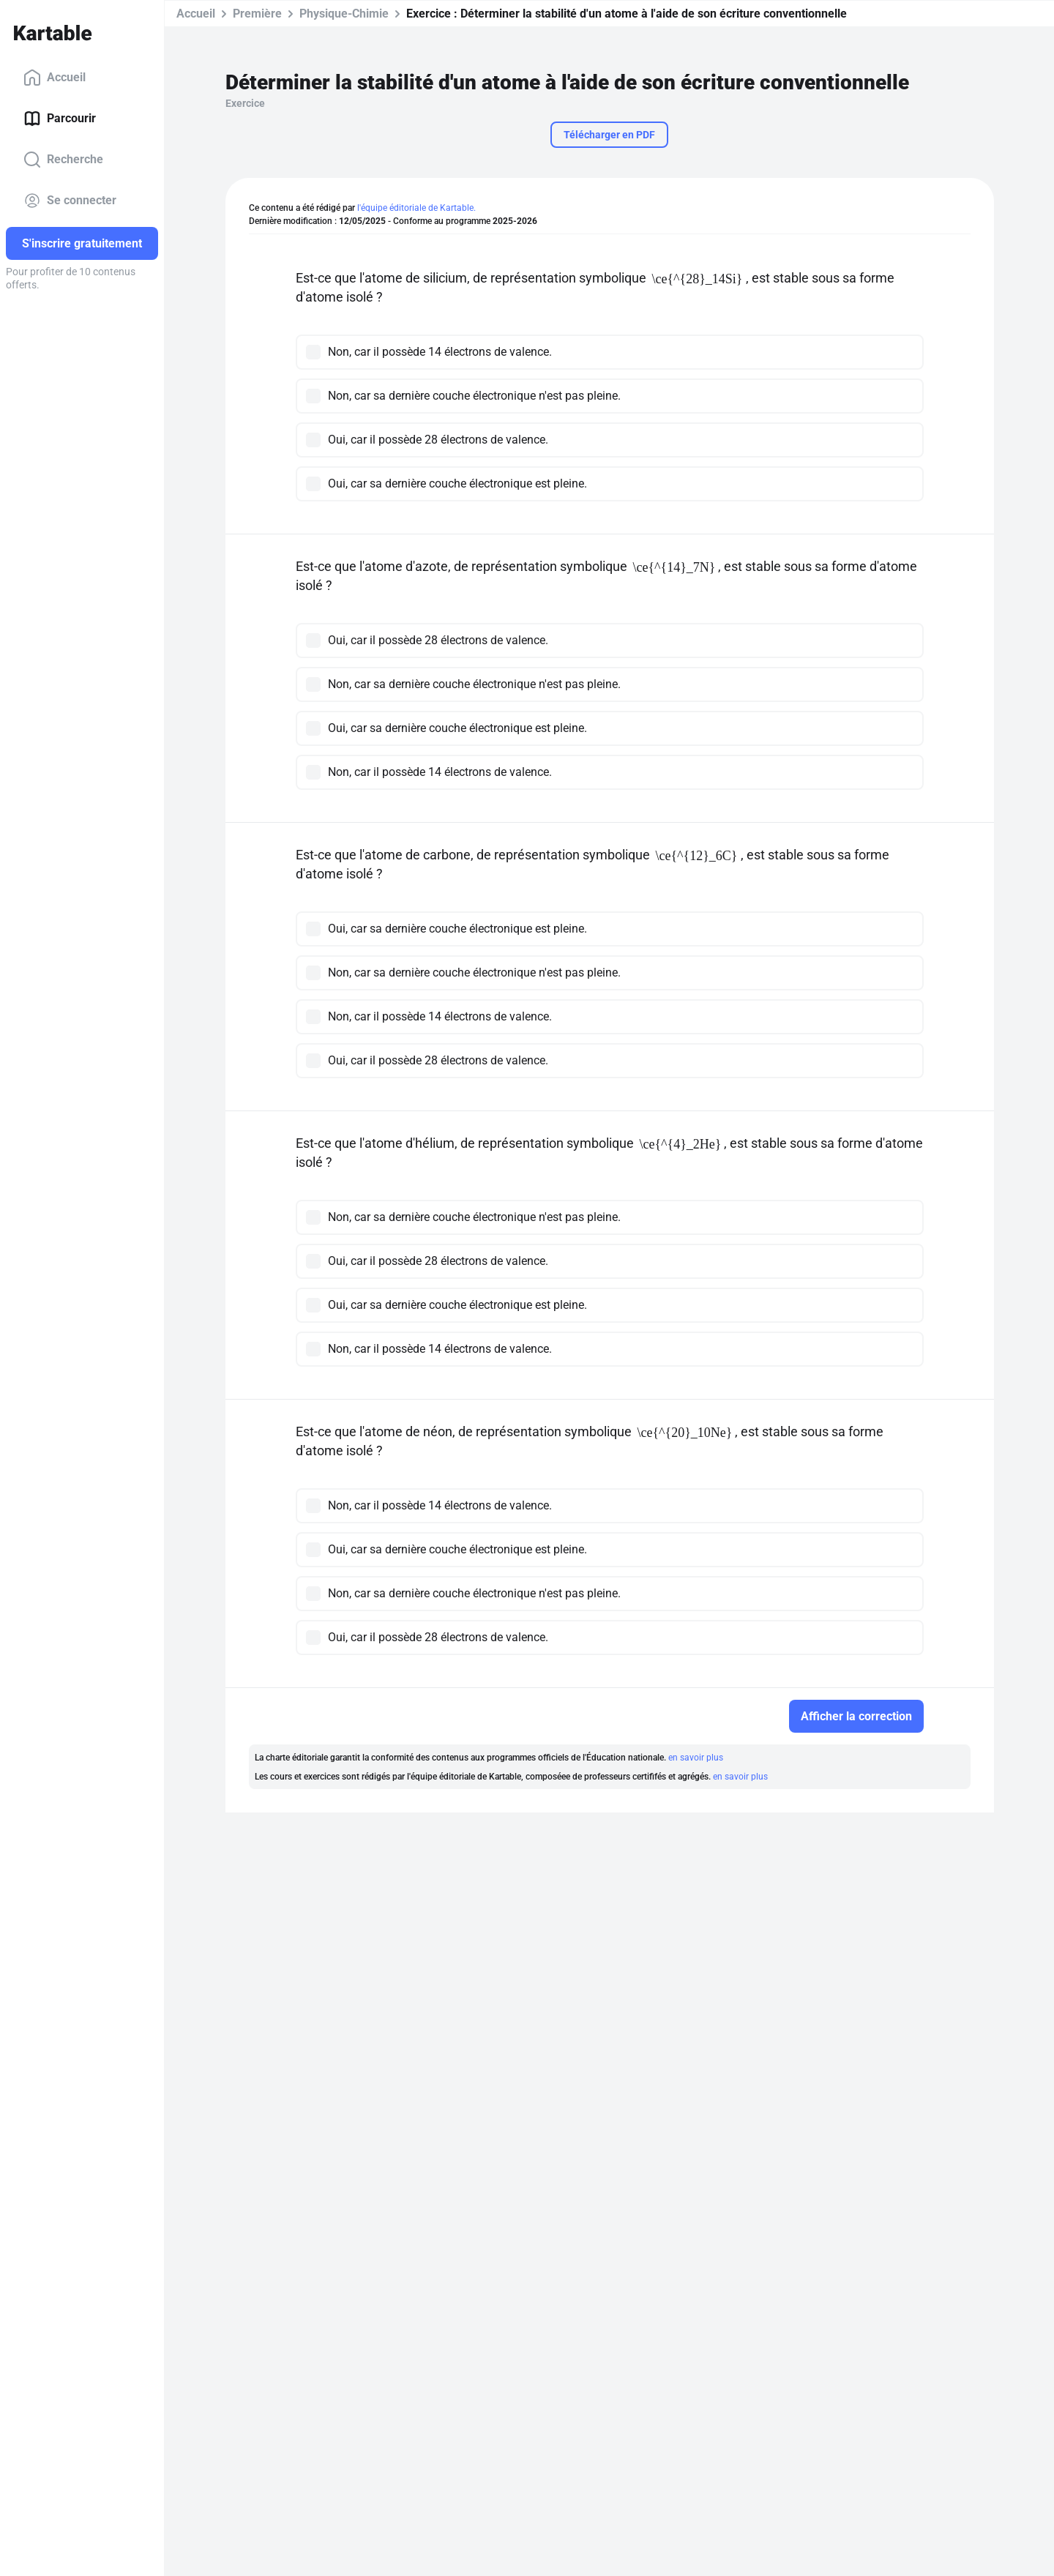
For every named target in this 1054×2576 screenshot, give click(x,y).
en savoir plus (695, 1757)
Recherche (63, 159)
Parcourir (59, 118)
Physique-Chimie (344, 13)
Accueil (54, 77)
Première (257, 13)
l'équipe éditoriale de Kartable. (416, 208)
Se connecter (69, 200)
